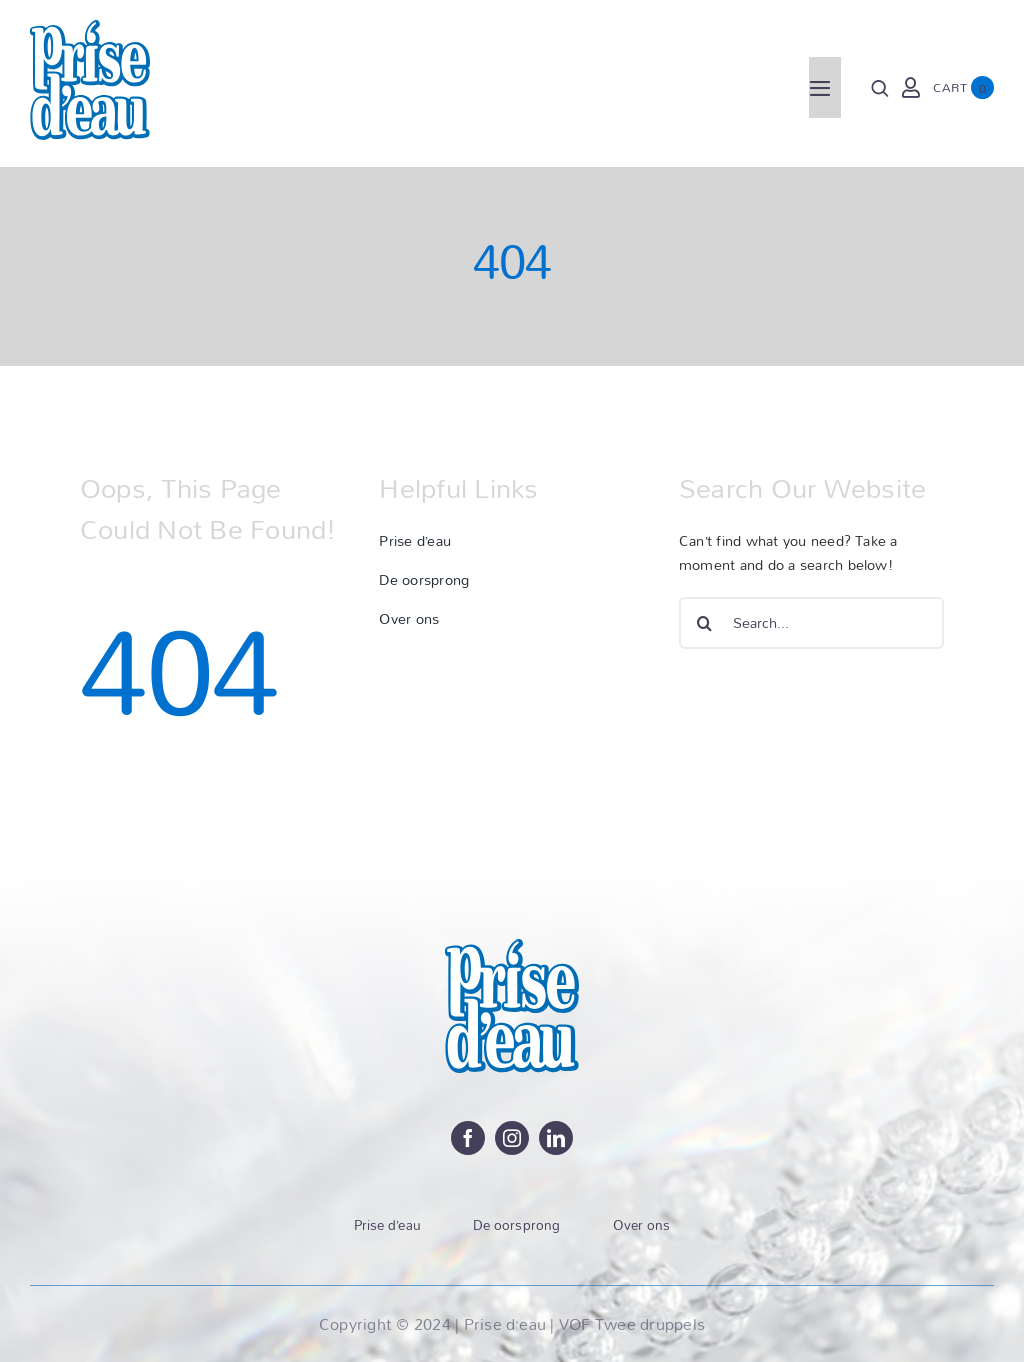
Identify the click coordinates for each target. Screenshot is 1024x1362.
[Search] (880, 88)
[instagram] (512, 1138)
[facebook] (468, 1138)
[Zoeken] (705, 623)
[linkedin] (556, 1138)
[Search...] (811, 623)
